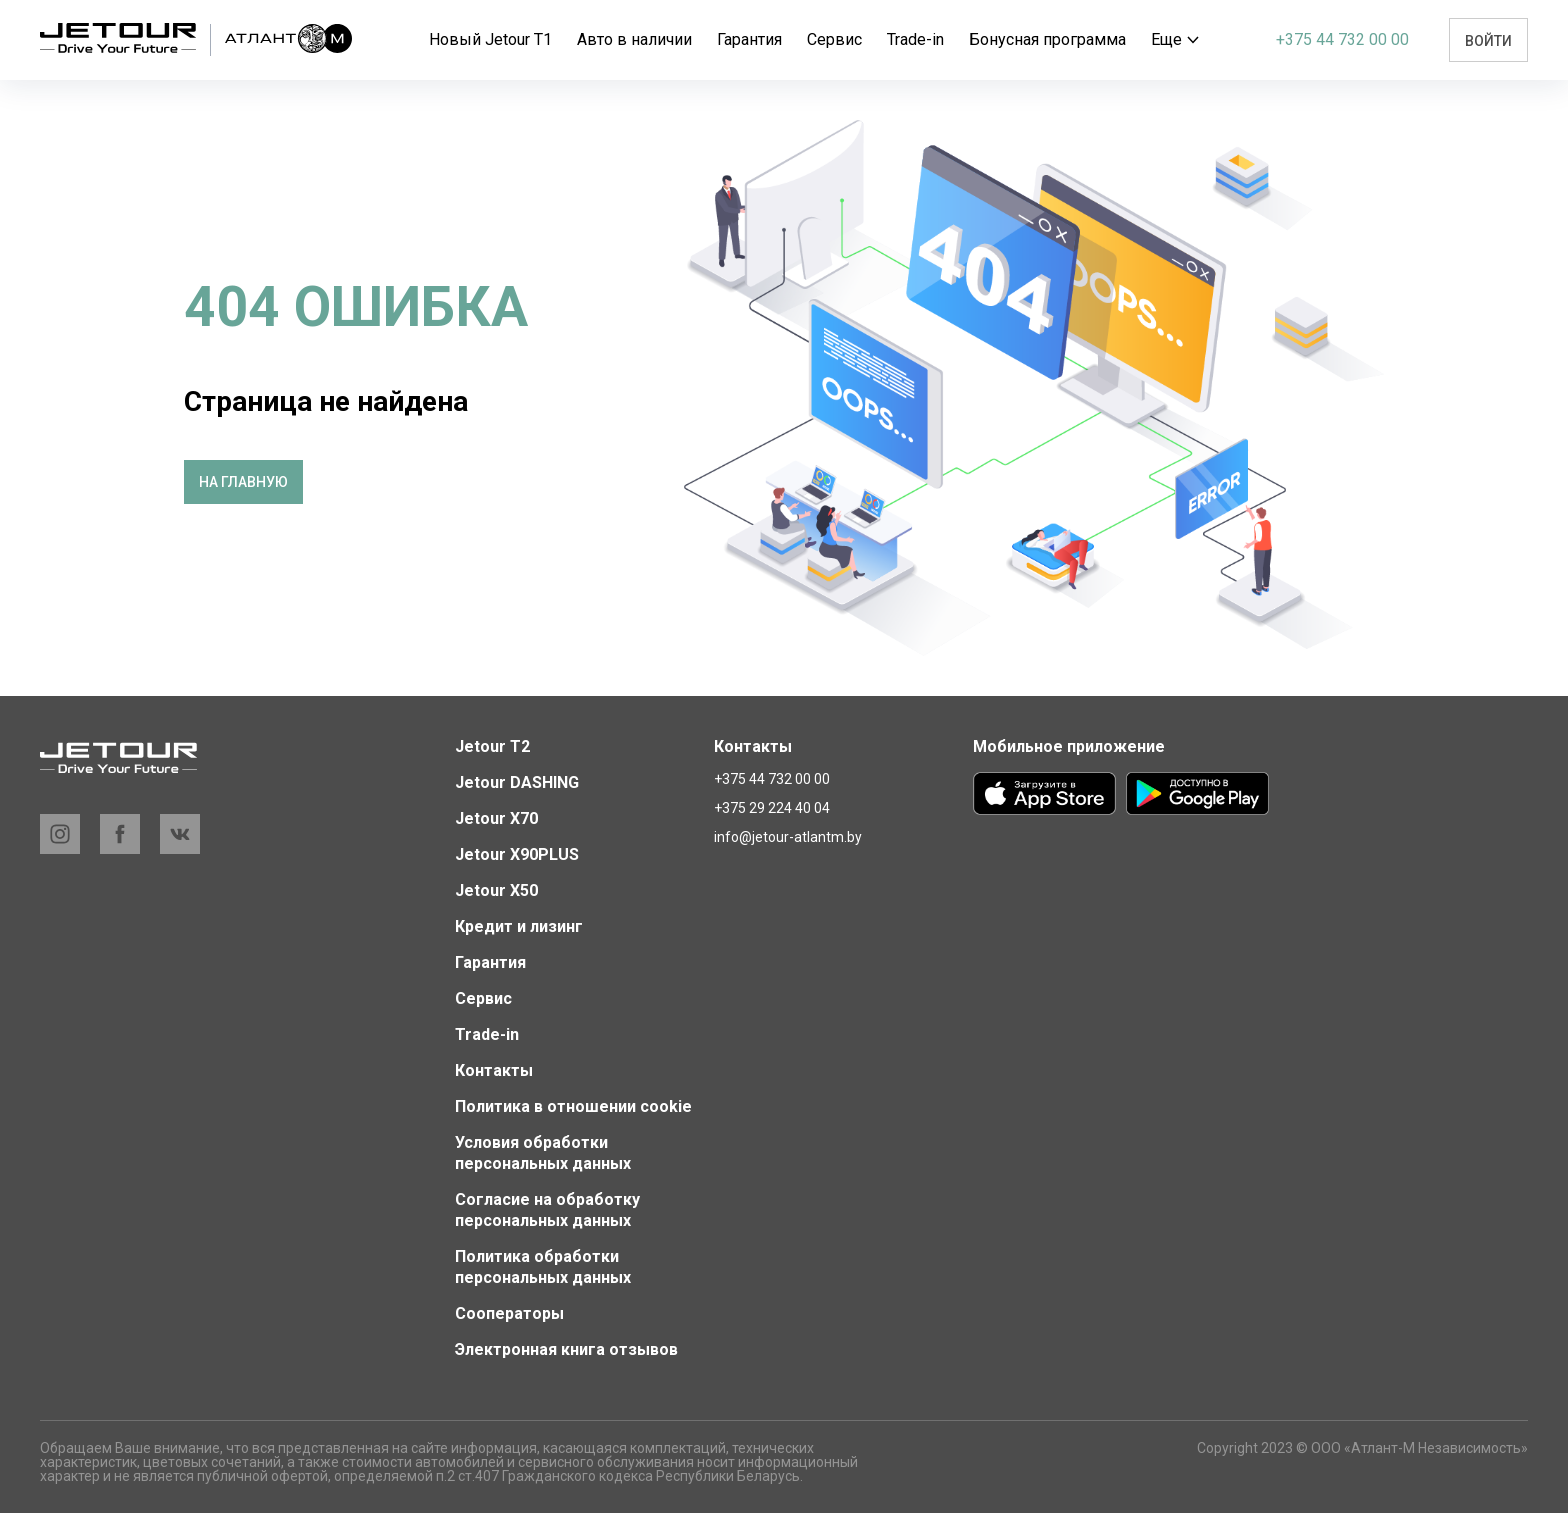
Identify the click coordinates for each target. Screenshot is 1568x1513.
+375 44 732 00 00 (1342, 39)
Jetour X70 (496, 818)
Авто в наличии (634, 39)
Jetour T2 (492, 746)
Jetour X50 (496, 890)
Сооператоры (509, 1313)
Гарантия (749, 39)
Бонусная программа (1047, 39)
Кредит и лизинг (519, 926)
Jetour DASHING (517, 782)
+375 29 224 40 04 (772, 808)
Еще (1175, 39)
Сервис (834, 39)
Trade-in (915, 39)
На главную (243, 482)
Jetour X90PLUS (517, 854)
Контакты (494, 1070)
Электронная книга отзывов (566, 1349)
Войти (1488, 41)
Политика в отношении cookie (573, 1106)
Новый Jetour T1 (490, 39)
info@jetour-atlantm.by (788, 837)
